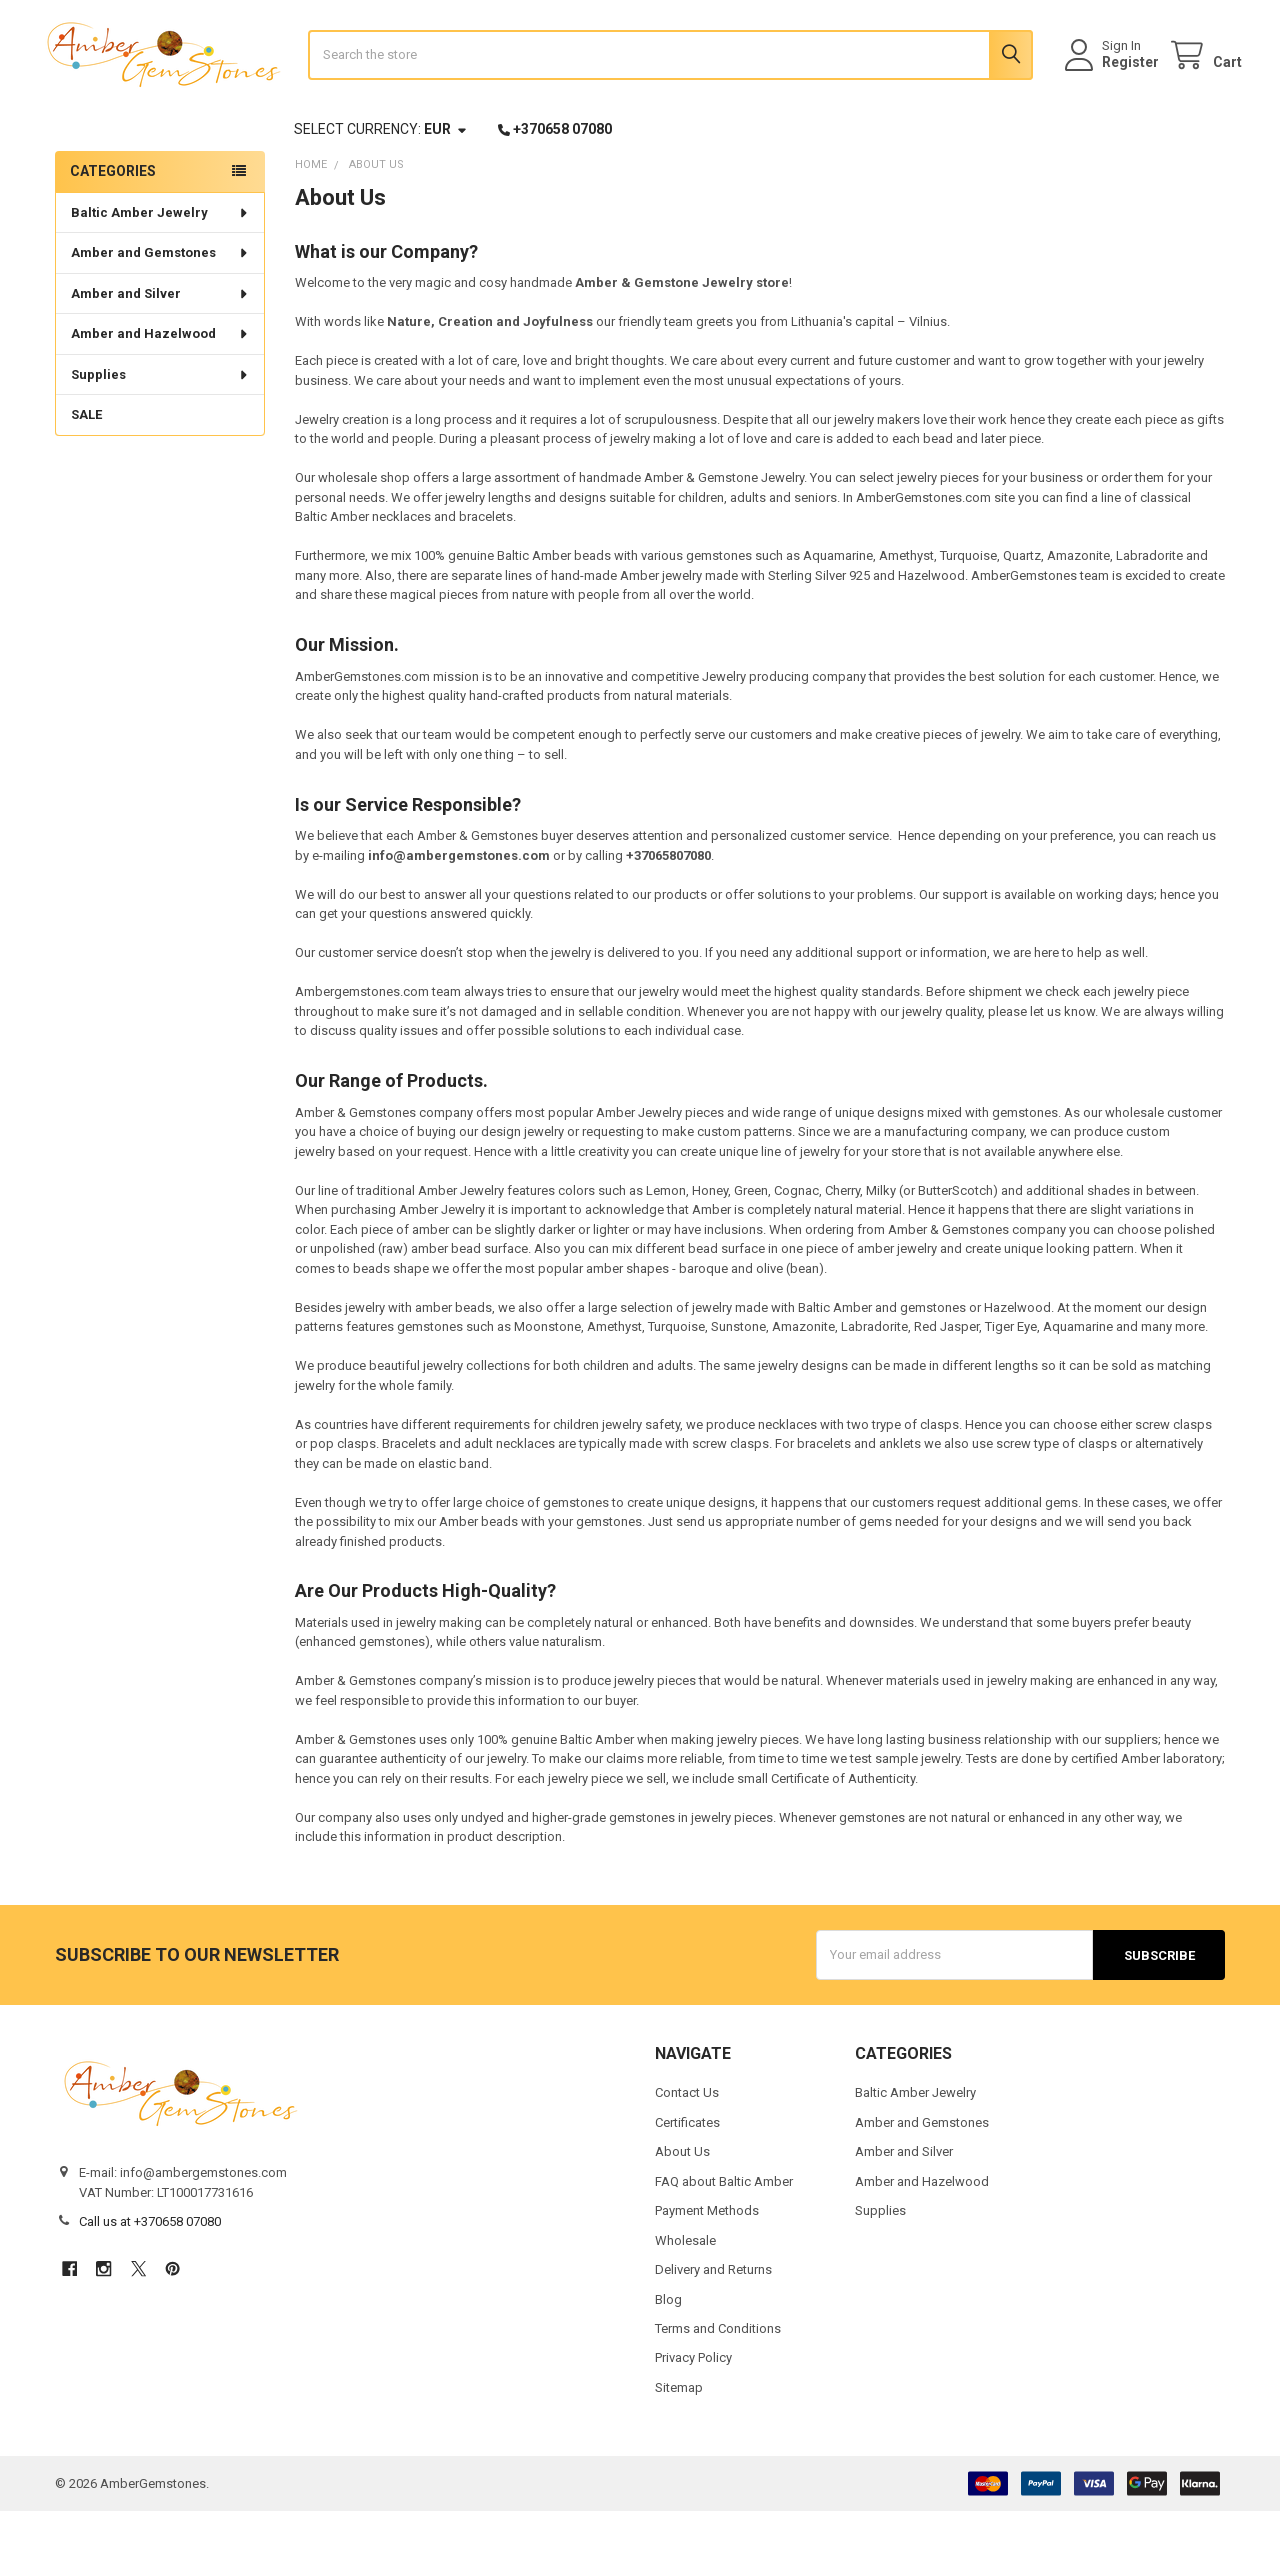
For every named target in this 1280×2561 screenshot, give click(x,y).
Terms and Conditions (718, 2378)
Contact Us (687, 2142)
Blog (668, 2348)
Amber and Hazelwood (160, 383)
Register (1113, 87)
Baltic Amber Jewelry (160, 262)
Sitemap (679, 2437)
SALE (86, 464)
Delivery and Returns (713, 2319)
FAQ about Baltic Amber (724, 2230)
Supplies (160, 424)
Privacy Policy (693, 2407)
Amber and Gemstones (160, 302)
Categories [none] (113, 221)
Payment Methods (707, 2260)
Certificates (687, 2171)
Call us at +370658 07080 (150, 2271)
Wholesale (685, 2289)
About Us (682, 2201)
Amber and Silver (160, 343)
